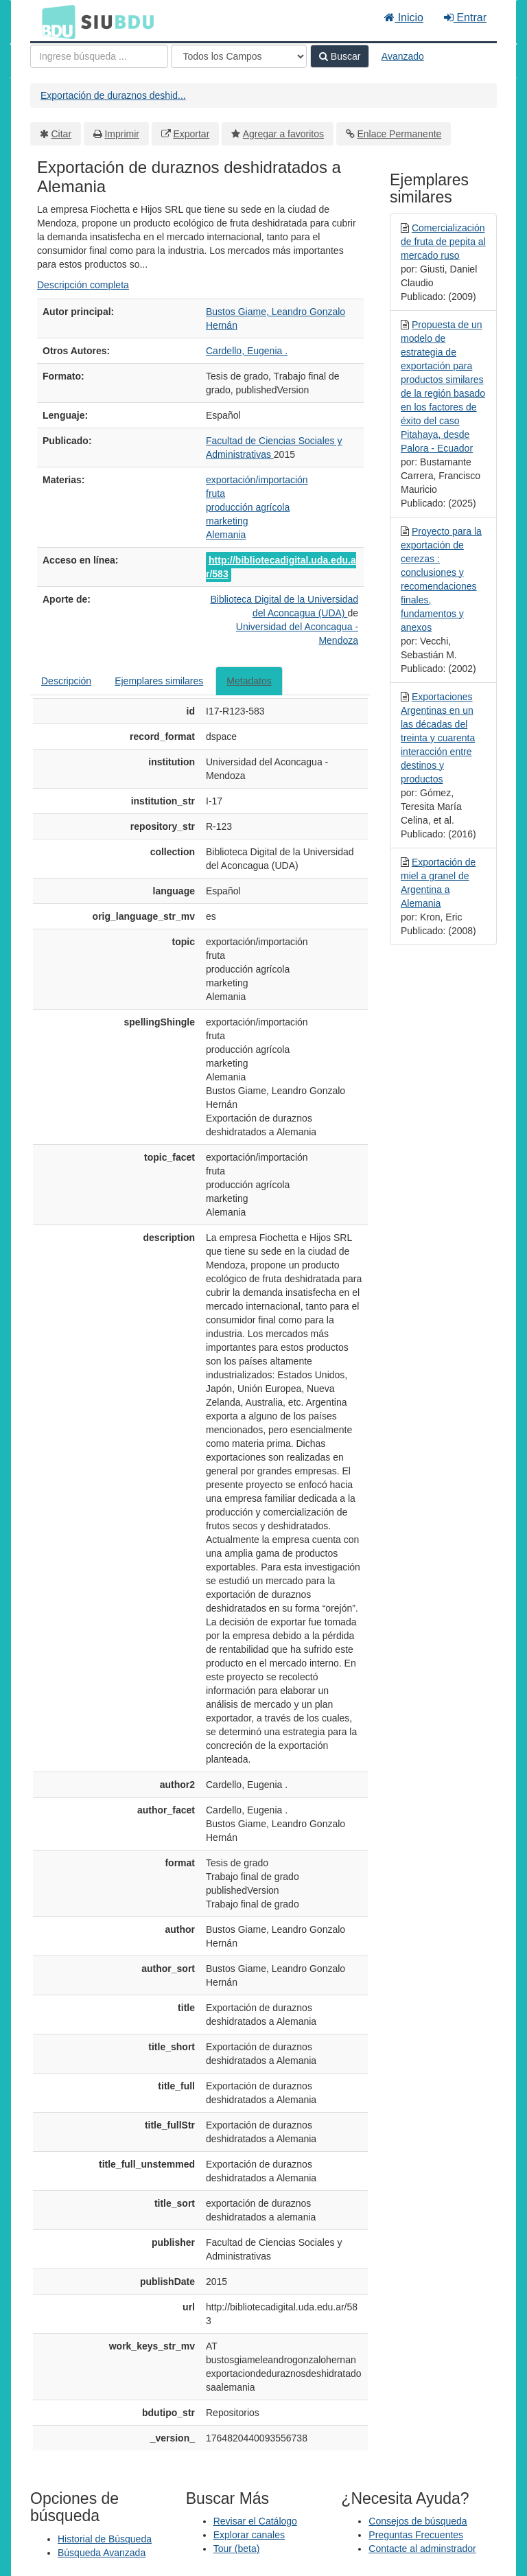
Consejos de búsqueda (417, 2521)
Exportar (191, 133)
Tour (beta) (236, 2548)
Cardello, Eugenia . (247, 350)
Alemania (226, 534)
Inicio (403, 17)
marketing (227, 520)
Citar (61, 133)
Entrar (465, 17)
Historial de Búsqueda (105, 2538)
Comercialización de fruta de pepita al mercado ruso (443, 241)
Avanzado (403, 56)
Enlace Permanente (399, 133)
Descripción (66, 680)
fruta (215, 493)
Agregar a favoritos (283, 133)
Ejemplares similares (159, 680)
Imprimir (121, 133)
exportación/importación (257, 479)
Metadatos (248, 680)
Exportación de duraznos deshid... (113, 95)
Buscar (339, 56)
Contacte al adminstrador (422, 2548)
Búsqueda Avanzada (101, 2552)
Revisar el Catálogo (255, 2521)
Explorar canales (249, 2534)
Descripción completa (83, 284)
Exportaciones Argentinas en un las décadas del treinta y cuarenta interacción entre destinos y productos (438, 738)
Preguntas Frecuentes (415, 2534)
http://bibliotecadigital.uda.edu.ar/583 (281, 567)
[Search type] (239, 56)
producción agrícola (248, 507)
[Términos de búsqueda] (99, 56)
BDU (55, 21)
